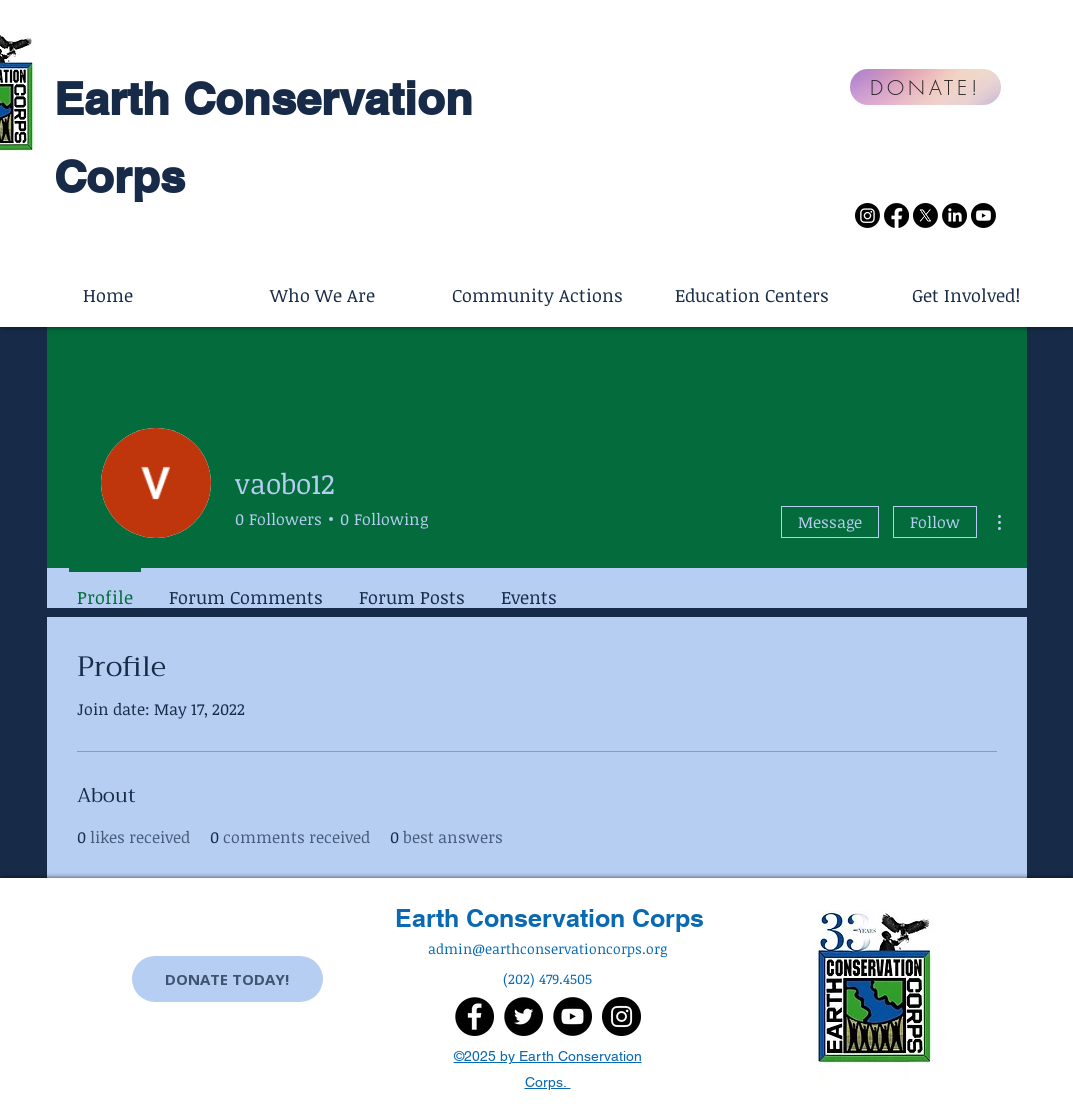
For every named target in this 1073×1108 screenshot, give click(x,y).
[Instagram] (867, 215)
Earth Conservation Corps (549, 918)
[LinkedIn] (954, 215)
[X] (925, 215)
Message (830, 522)
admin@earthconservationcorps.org (547, 948)
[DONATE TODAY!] (227, 979)
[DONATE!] (925, 87)
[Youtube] (983, 215)
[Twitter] (523, 1016)
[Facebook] (896, 215)
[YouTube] (572, 1016)
